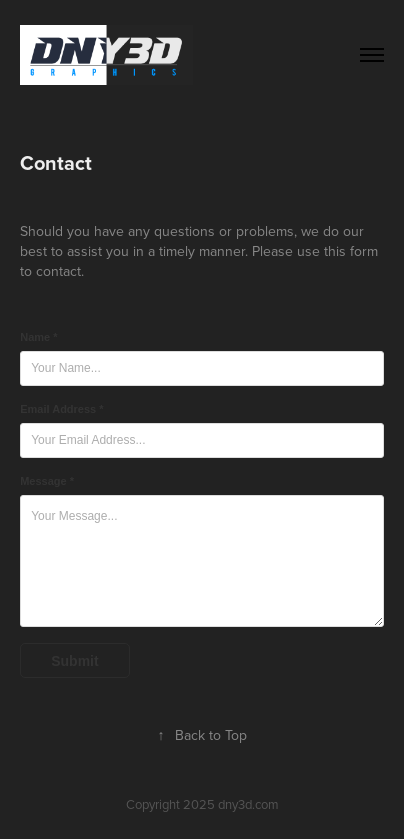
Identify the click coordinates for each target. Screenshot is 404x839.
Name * (38, 337)
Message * (47, 481)
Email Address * (61, 409)
